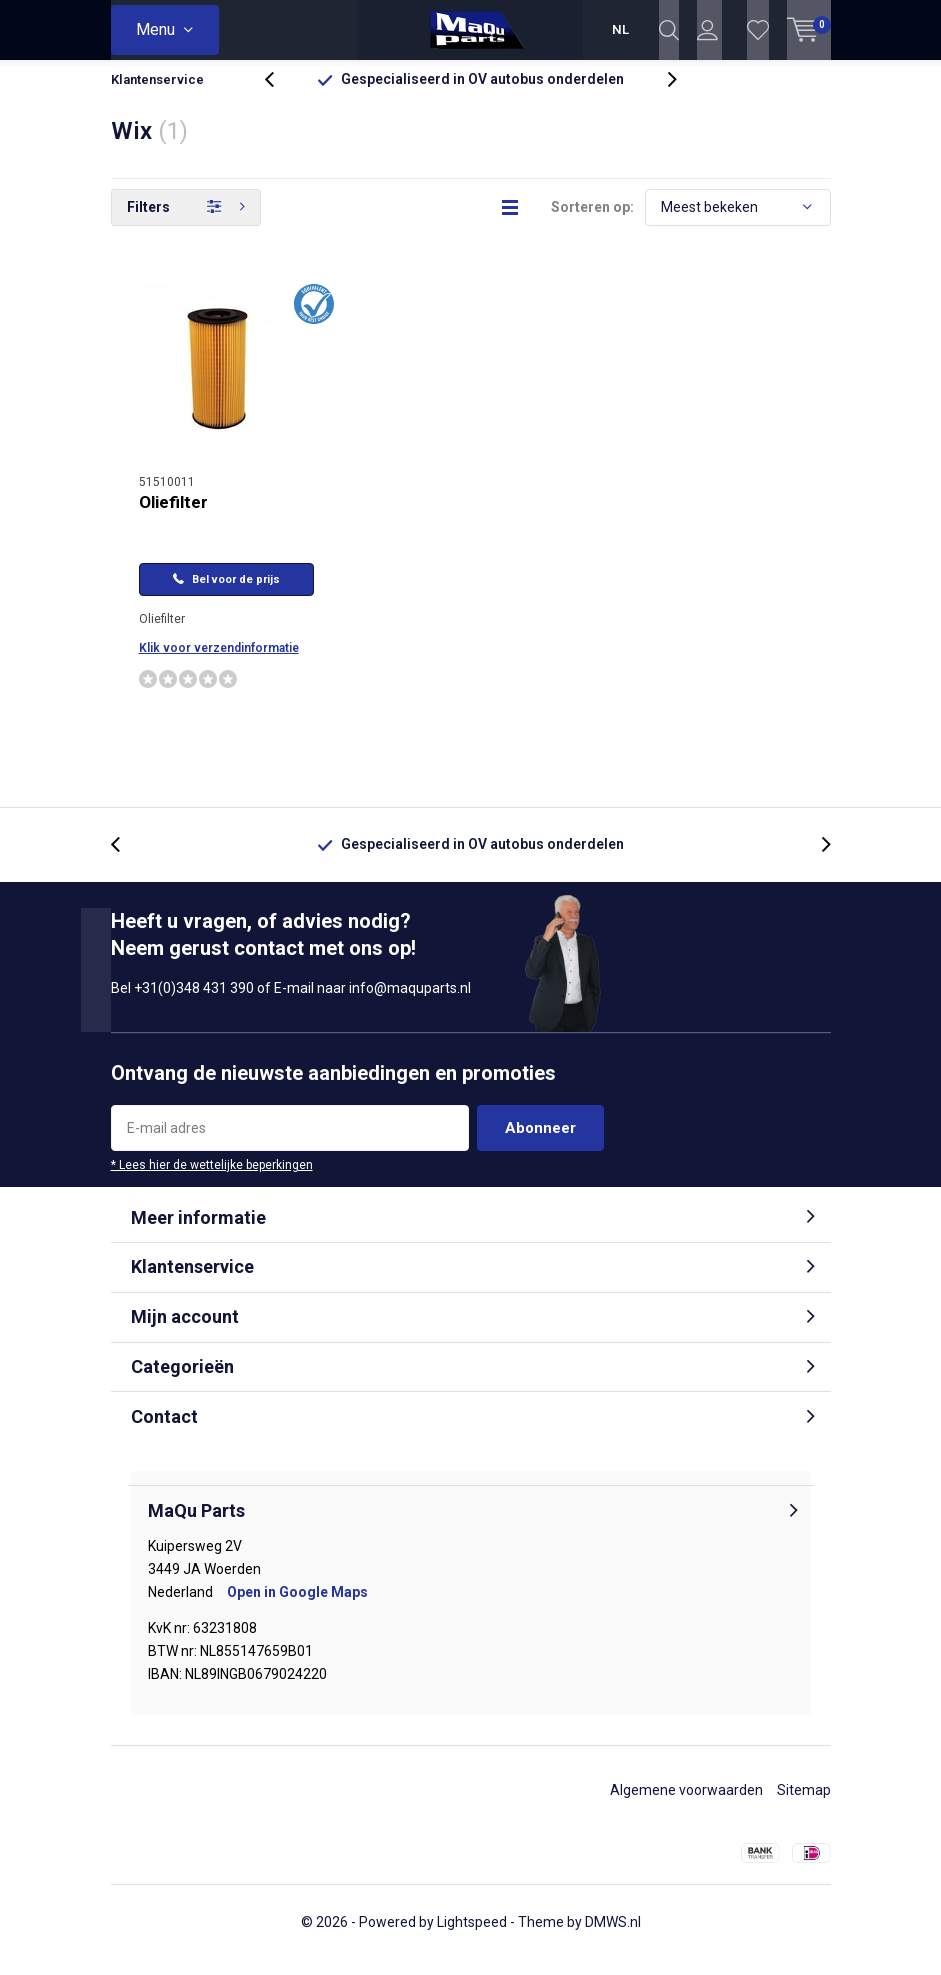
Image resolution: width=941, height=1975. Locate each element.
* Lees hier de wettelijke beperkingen (212, 1179)
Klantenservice (157, 94)
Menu (155, 29)
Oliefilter (173, 517)
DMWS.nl (613, 1937)
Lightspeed (472, 1937)
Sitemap (804, 1805)
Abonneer (540, 1142)
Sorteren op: (592, 222)
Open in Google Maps (297, 1607)
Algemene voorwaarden (686, 1805)
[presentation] (280, 94)
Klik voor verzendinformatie (219, 663)
